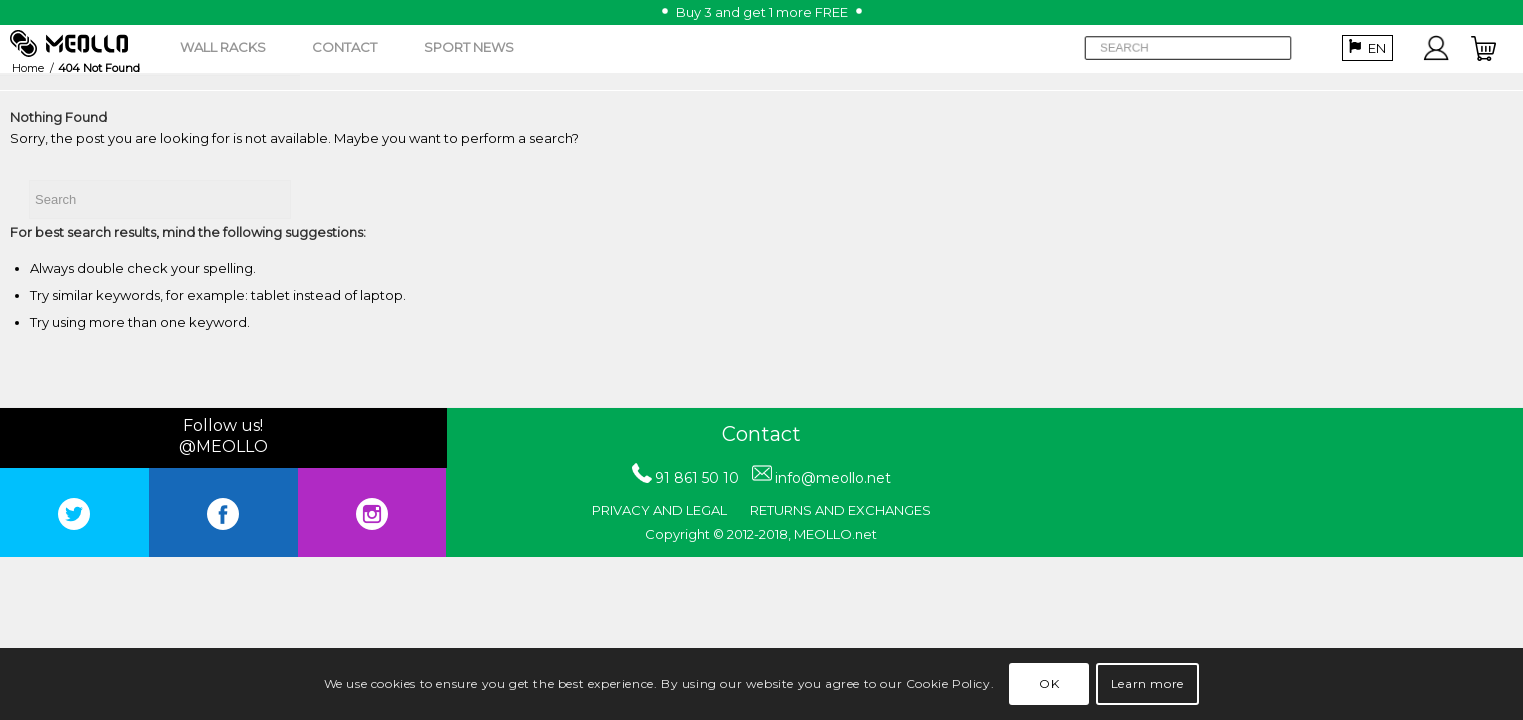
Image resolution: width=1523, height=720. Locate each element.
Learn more (1147, 684)
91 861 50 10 (697, 478)
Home (28, 68)
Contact (761, 434)
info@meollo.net (833, 478)
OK (1050, 684)
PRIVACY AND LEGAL (659, 510)
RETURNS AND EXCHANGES (840, 510)
